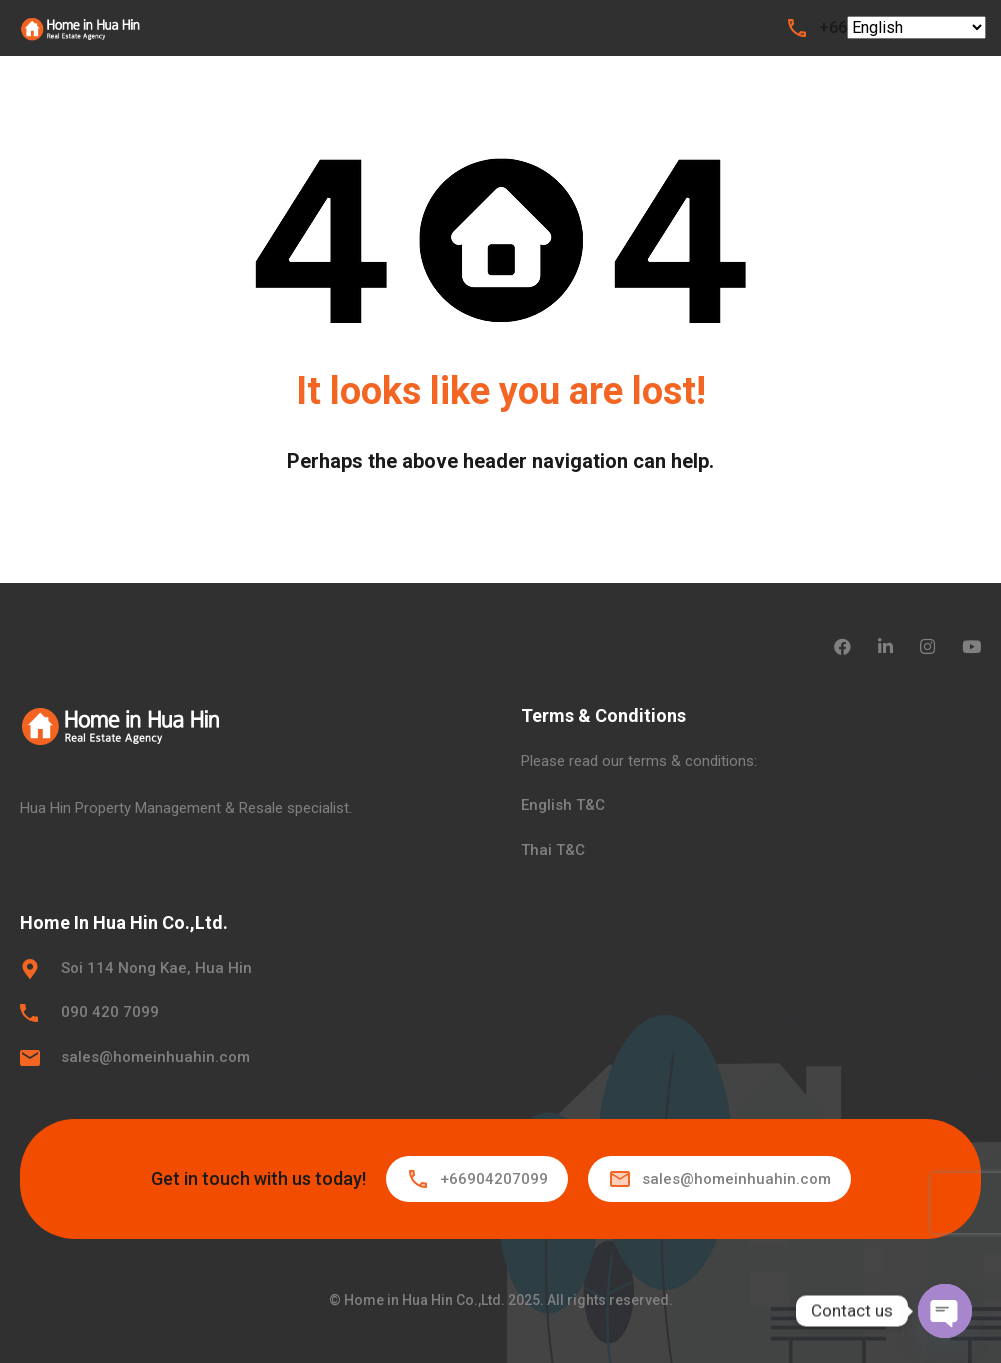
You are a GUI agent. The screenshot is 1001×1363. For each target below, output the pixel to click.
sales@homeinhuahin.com (155, 1057)
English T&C (563, 805)
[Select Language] (916, 27)
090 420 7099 (110, 1012)
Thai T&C (553, 850)
